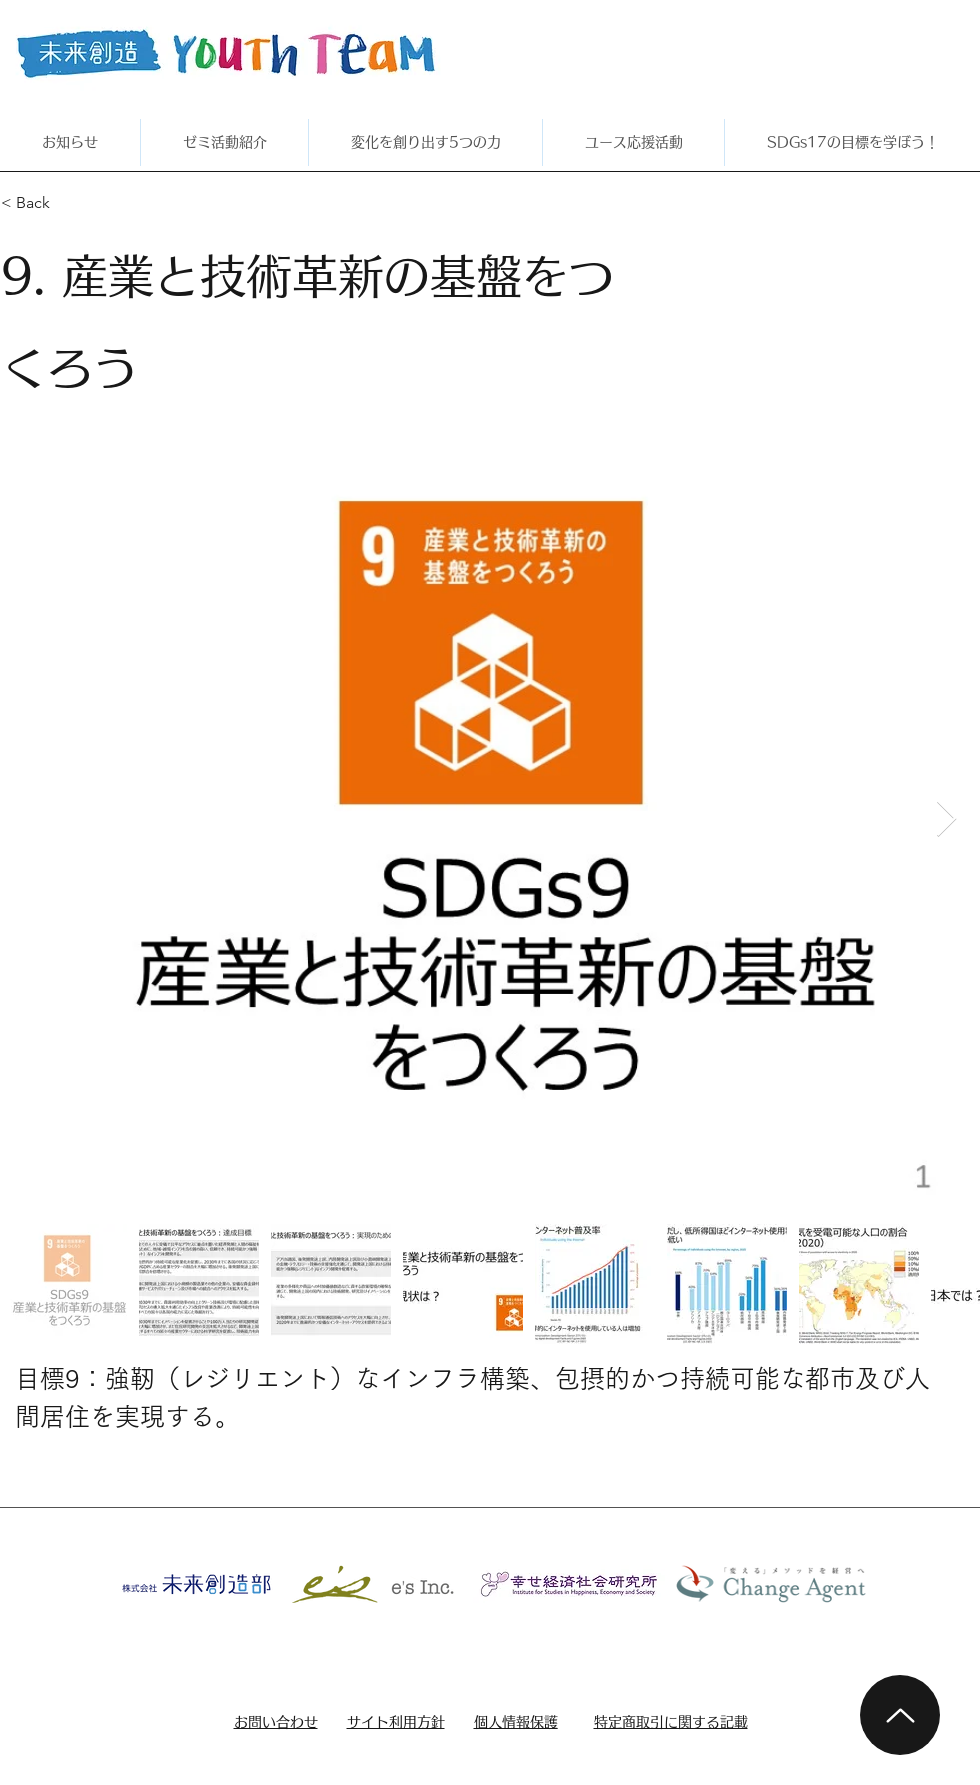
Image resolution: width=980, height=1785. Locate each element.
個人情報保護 (516, 1722)
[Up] (900, 1715)
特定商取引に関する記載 (671, 1722)
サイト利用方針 (396, 1722)
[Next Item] (946, 819)
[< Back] (72, 203)
